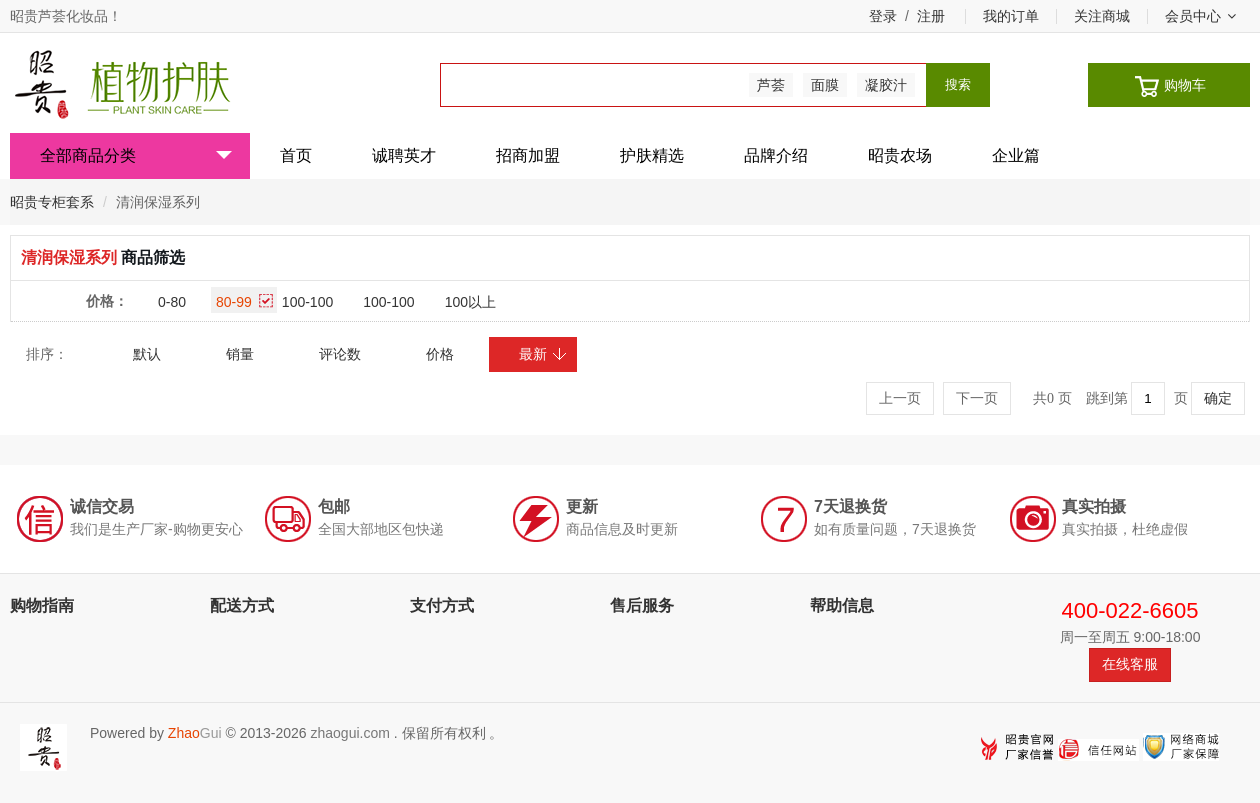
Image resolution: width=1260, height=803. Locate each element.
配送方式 (242, 605)
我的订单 (1011, 16)
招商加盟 (528, 155)
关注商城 (1102, 16)
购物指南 (42, 605)
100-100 (307, 302)
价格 (440, 354)
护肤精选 (652, 155)
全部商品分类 (136, 155)
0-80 (172, 302)
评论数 (340, 354)
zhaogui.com (349, 733)
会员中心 (1200, 16)
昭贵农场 (900, 155)
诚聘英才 (404, 155)
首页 (296, 155)
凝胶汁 (886, 85)
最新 (543, 354)
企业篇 (1016, 155)
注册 (931, 16)
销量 (240, 354)
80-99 (245, 301)
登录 (883, 16)
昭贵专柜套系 (52, 202)
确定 (1218, 398)
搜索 (958, 84)
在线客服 (1130, 664)
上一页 (900, 398)
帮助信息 (842, 605)
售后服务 (642, 605)
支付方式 (442, 605)
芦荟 (771, 85)
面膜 (825, 85)
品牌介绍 (776, 155)
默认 (147, 354)
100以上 (470, 302)
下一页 (977, 398)
